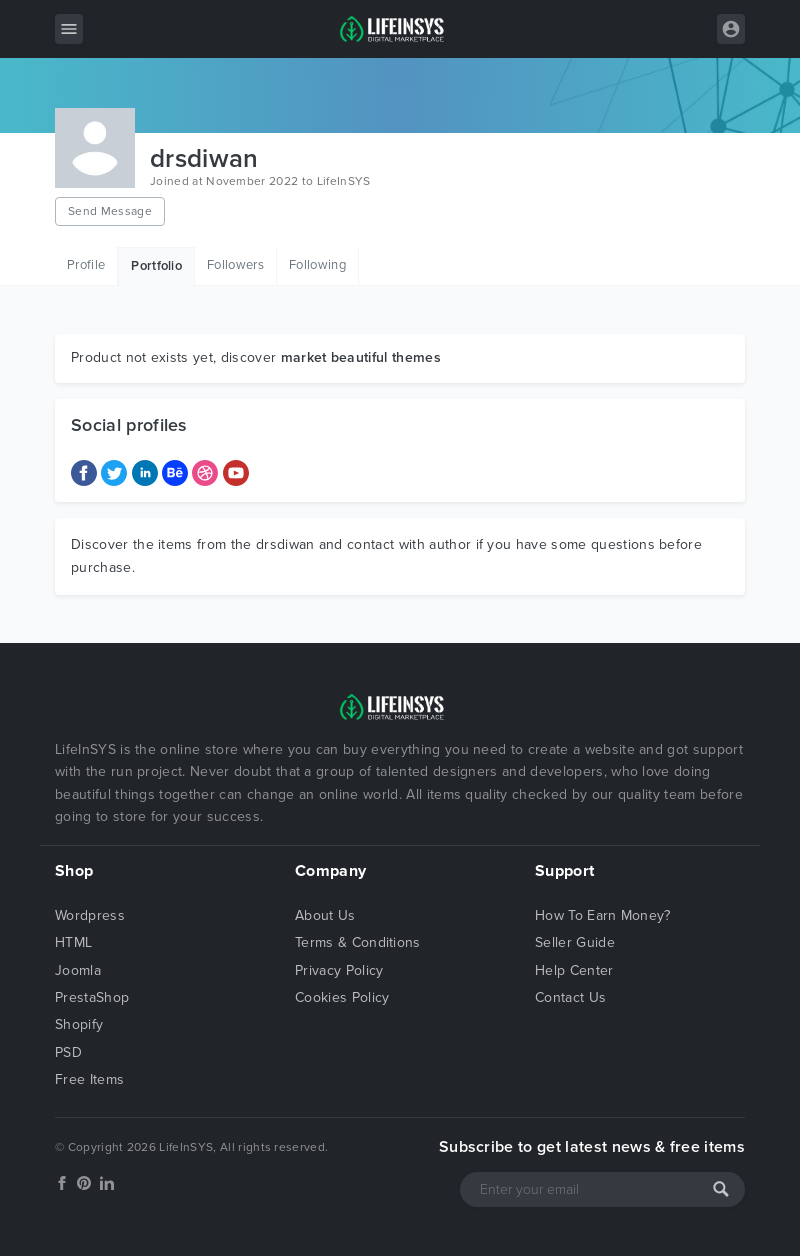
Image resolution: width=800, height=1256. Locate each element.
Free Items (89, 1079)
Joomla (78, 970)
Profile (86, 265)
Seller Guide (575, 942)
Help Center (574, 970)
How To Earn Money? (603, 915)
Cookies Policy (342, 997)
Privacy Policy (339, 970)
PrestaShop (92, 997)
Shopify (79, 1024)
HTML (73, 942)
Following (317, 265)
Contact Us (570, 997)
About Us (325, 915)
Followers (235, 265)
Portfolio (156, 266)
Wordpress (90, 915)
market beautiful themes (361, 357)
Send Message (110, 211)
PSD (68, 1052)
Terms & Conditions (358, 942)
